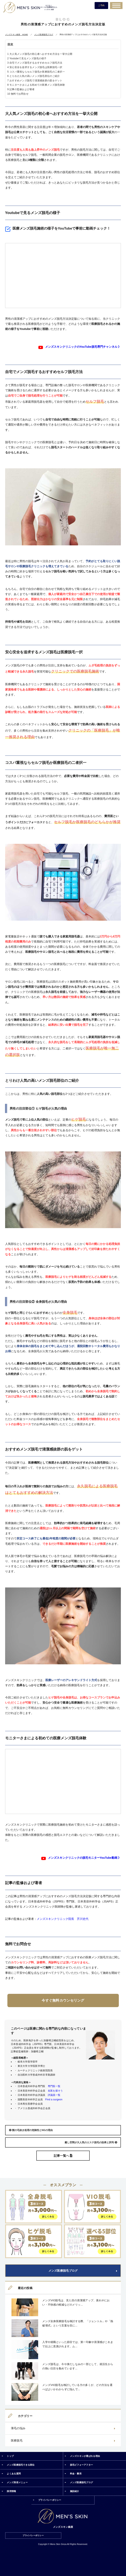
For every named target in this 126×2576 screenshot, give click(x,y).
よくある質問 (14, 2473)
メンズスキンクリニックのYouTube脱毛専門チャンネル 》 (79, 347)
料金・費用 (75, 2473)
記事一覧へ (63, 2155)
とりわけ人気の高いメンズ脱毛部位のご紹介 (33, 76)
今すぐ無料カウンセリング (63, 2000)
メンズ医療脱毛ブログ (82, 2270)
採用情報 (11, 2491)
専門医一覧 (54, 2086)
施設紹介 (74, 2491)
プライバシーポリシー (49, 2500)
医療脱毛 (17, 2440)
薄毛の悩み (18, 2428)
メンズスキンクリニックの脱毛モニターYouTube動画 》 (81, 1858)
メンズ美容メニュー (17, 2482)
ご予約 (101, 5)
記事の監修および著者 (21, 89)
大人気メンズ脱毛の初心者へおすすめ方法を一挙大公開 (39, 54)
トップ (10, 2456)
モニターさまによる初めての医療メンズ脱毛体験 (36, 84)
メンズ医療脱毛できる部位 (20, 2465)
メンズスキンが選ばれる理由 (85, 2456)
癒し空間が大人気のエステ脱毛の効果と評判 (91, 2142)
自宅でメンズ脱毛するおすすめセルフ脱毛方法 (34, 62)
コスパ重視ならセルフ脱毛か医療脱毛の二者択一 (36, 71)
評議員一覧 (54, 2095)
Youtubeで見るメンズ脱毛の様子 (27, 58)
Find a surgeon (54, 2099)
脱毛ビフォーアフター (81, 2465)
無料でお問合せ (18, 93)
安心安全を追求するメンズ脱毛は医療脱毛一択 (34, 67)
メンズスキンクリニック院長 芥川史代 (62, 1918)
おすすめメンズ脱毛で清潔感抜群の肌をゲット (34, 80)
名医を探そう (55, 2090)
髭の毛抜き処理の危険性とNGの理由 (31, 2130)
